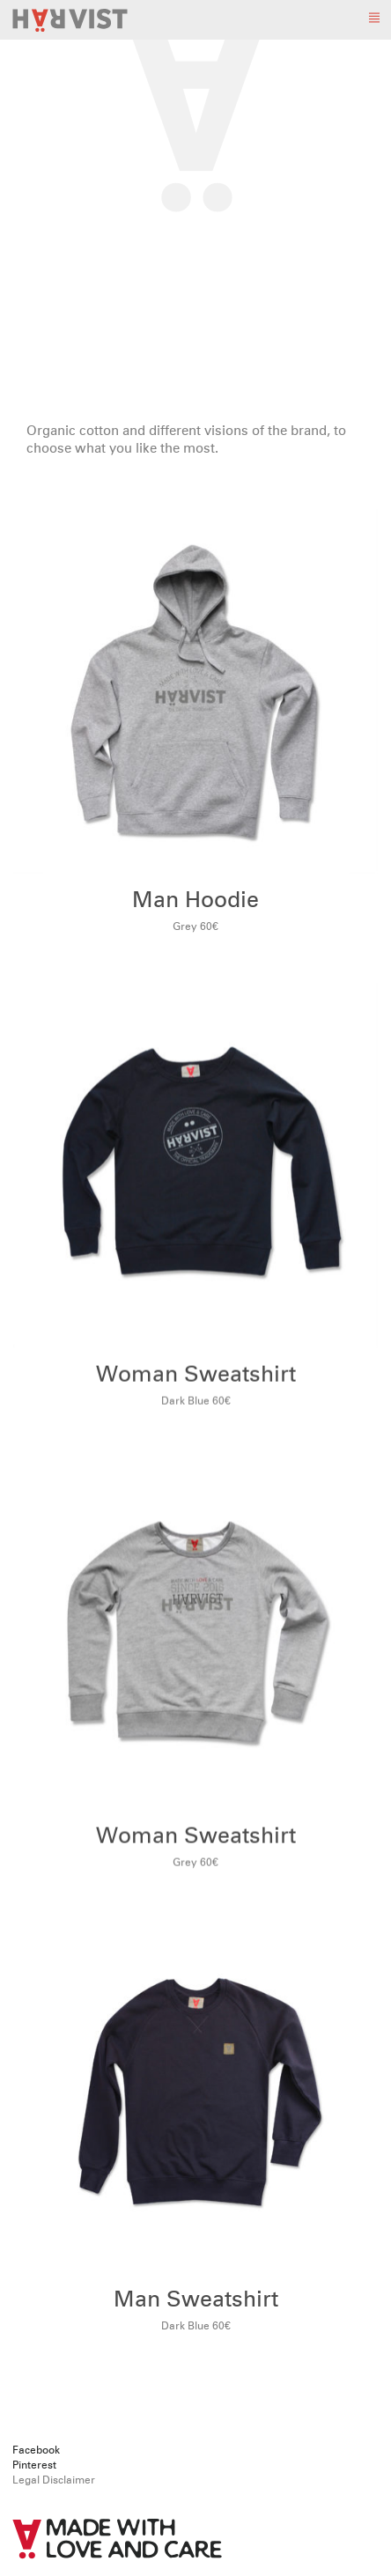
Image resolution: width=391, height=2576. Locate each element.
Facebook (36, 2451)
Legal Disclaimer (53, 2481)
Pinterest (34, 2466)
